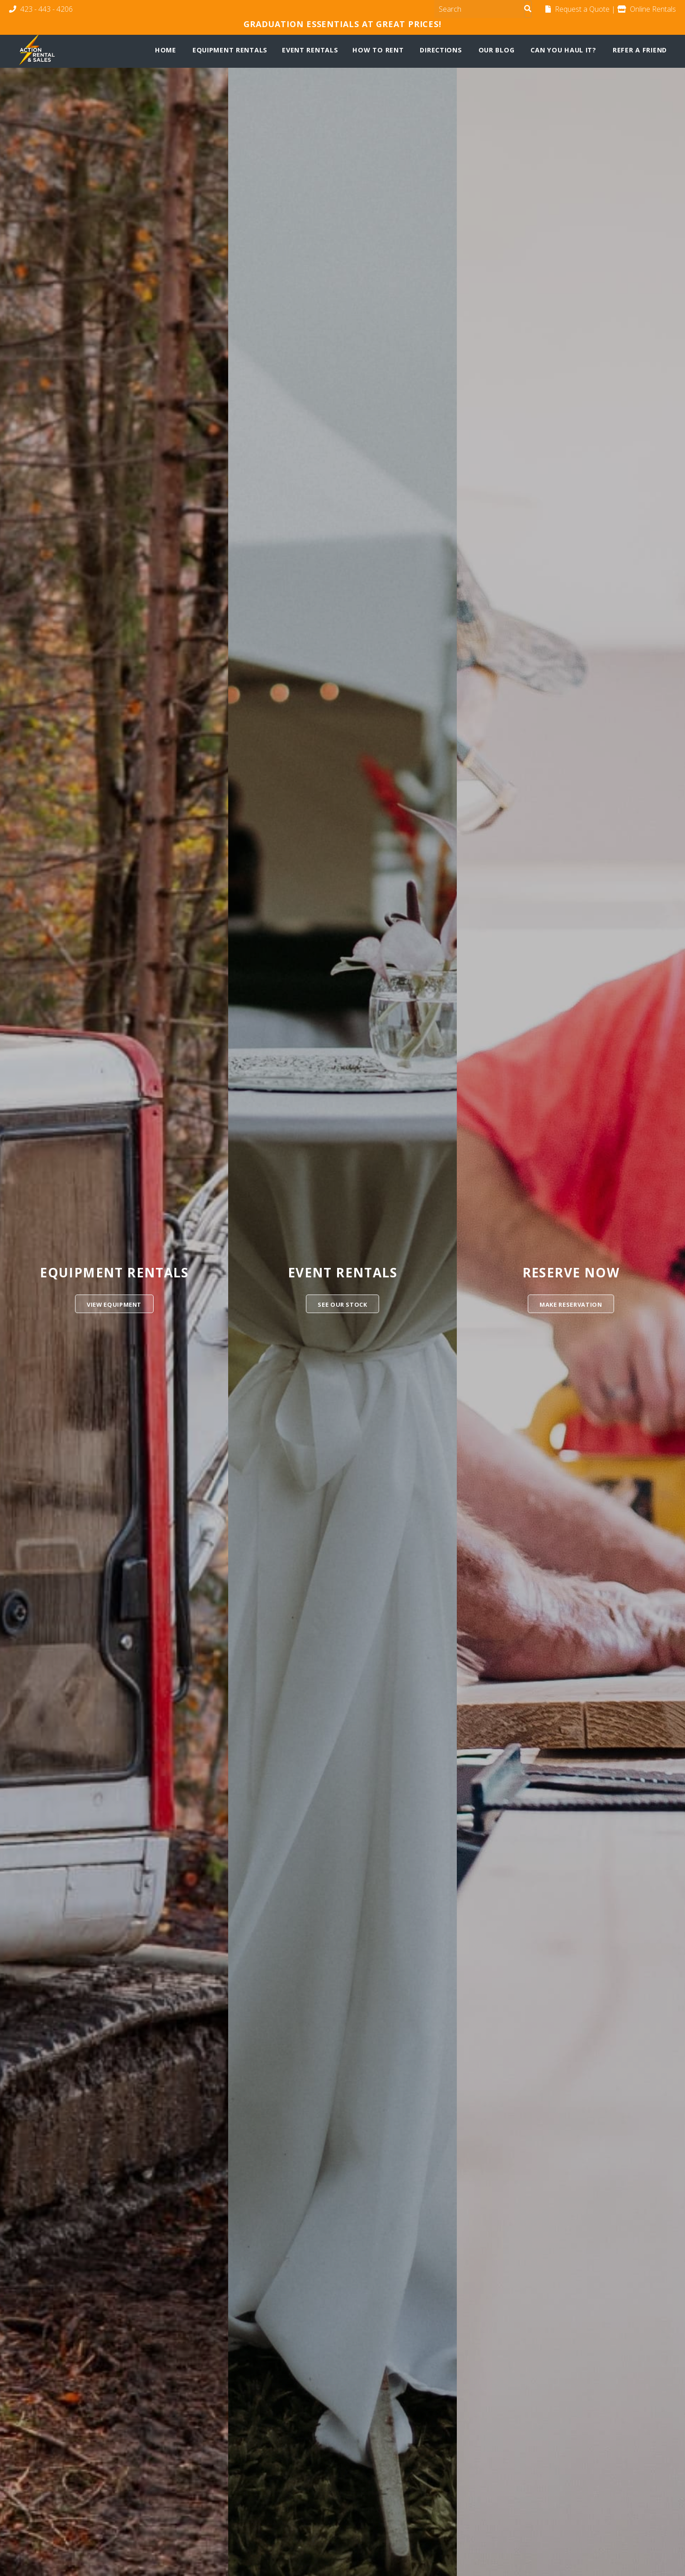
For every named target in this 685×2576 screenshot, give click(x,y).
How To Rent (377, 50)
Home (165, 50)
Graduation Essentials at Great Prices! (342, 24)
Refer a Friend (640, 50)
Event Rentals (310, 50)
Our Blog (497, 50)
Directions (441, 50)
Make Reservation (571, 1304)
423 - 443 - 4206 (41, 9)
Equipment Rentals (229, 50)
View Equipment (114, 1304)
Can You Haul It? (563, 50)
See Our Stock (342, 1304)
